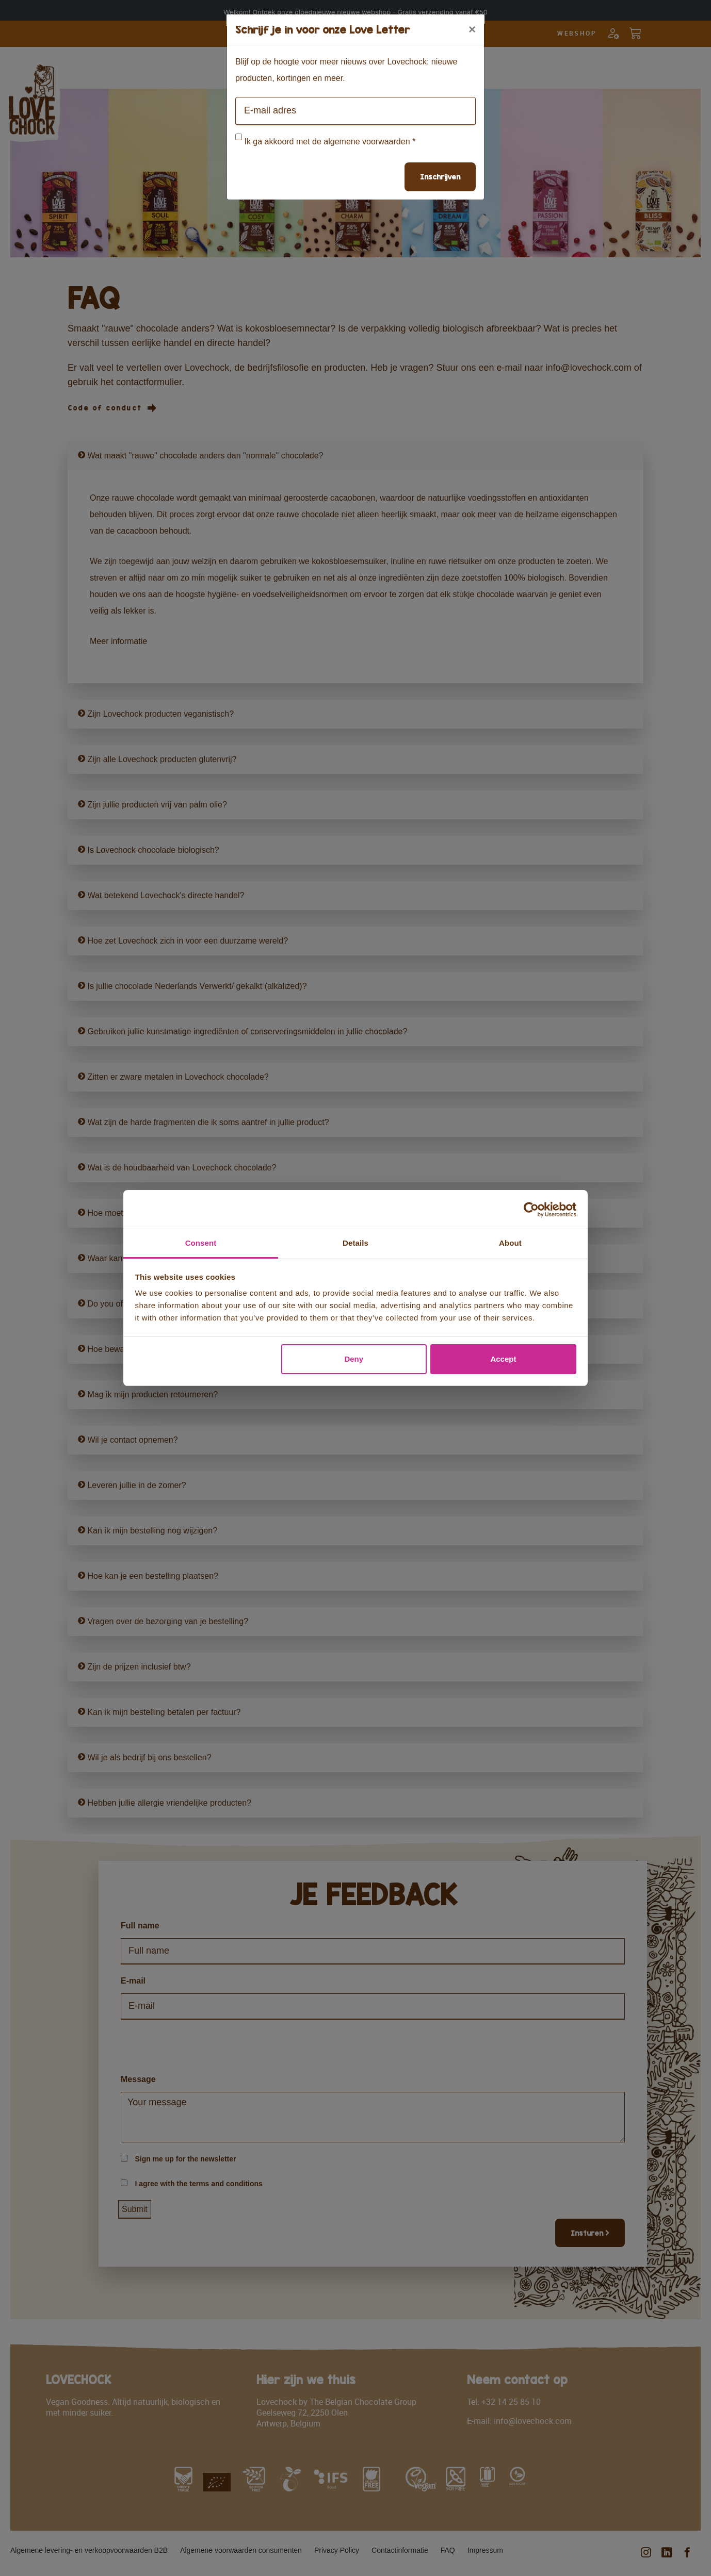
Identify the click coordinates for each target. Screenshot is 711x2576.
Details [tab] (355, 1243)
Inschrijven (440, 176)
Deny (353, 1359)
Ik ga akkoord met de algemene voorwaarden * (329, 141)
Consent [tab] (201, 1243)
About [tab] (510, 1243)
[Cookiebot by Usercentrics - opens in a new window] (531, 1209)
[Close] (472, 29)
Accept (503, 1359)
